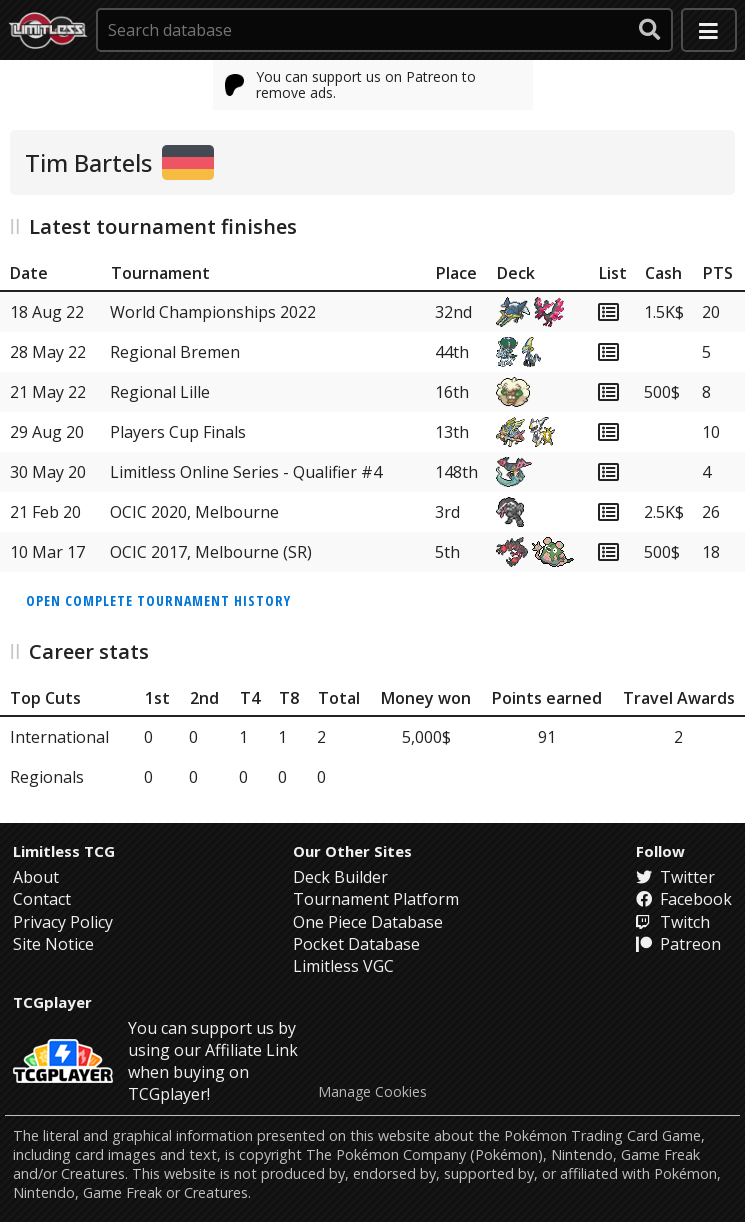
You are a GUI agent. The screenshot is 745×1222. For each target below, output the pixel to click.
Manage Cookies (372, 1092)
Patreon (678, 944)
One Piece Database (368, 922)
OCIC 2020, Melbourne (194, 512)
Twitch (673, 922)
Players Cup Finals (178, 432)
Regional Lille (160, 392)
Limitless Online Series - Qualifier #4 (246, 472)
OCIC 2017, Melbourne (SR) (211, 552)
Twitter (675, 877)
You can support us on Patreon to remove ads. (351, 84)
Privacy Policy (63, 922)
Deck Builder (340, 877)
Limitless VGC (343, 966)
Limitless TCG (64, 851)
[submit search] (650, 30)
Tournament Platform (376, 899)
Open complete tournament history (158, 600)
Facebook (684, 899)
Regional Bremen (175, 352)
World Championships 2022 (213, 312)
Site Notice (53, 944)
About (36, 877)
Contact (42, 899)
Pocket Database (356, 944)
